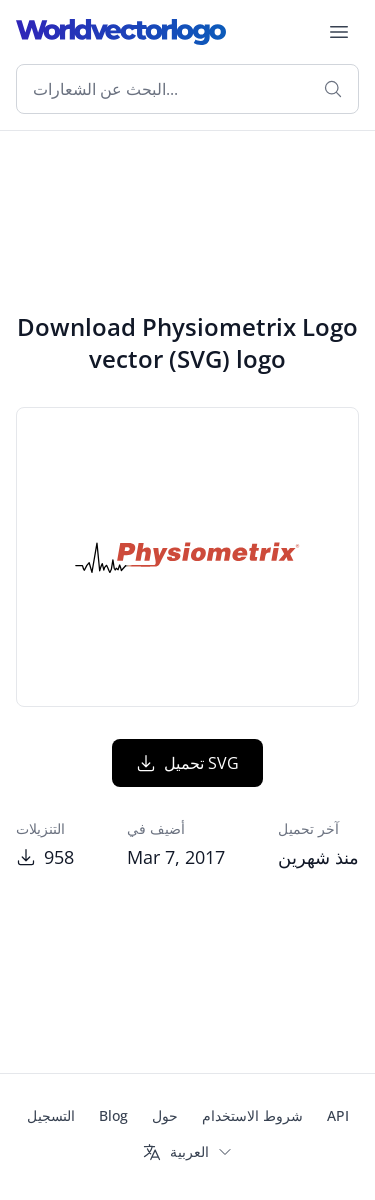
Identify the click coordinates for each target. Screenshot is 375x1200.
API (338, 1115)
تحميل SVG (187, 763)
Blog (113, 1115)
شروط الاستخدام (252, 1115)
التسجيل (51, 1115)
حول (165, 1115)
